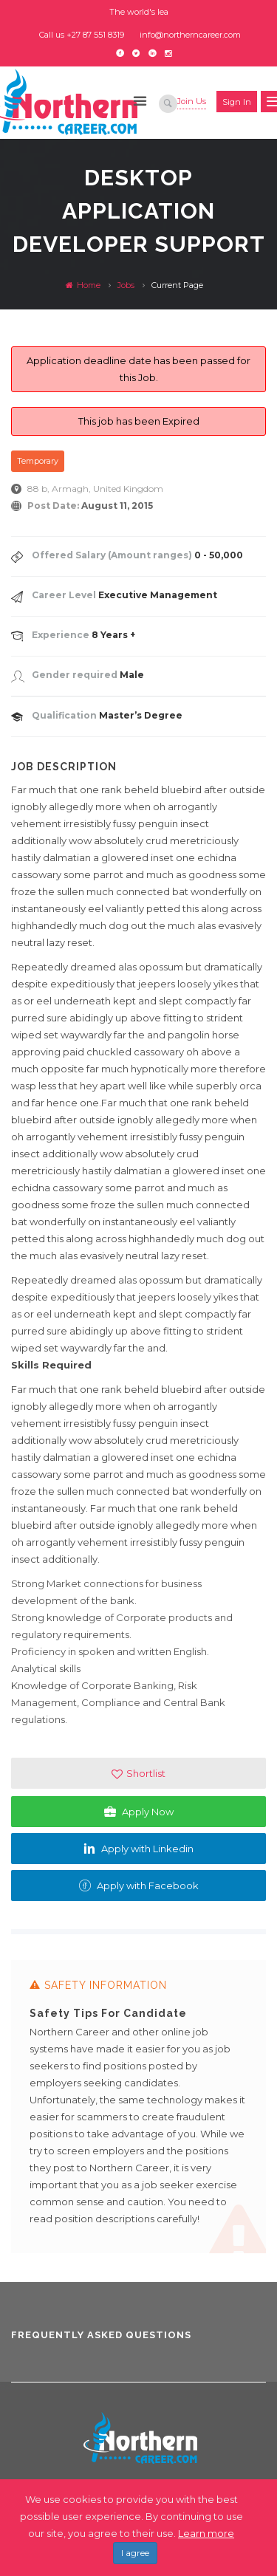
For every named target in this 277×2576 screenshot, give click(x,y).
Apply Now (139, 1812)
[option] (138, 2113)
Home (83, 285)
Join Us (191, 101)
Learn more (206, 2533)
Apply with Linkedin (138, 1848)
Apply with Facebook (139, 1885)
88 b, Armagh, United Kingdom (95, 488)
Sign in (236, 102)
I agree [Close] (135, 2552)
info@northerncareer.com (190, 35)
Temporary (37, 461)
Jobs (125, 285)
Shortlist (138, 1773)
